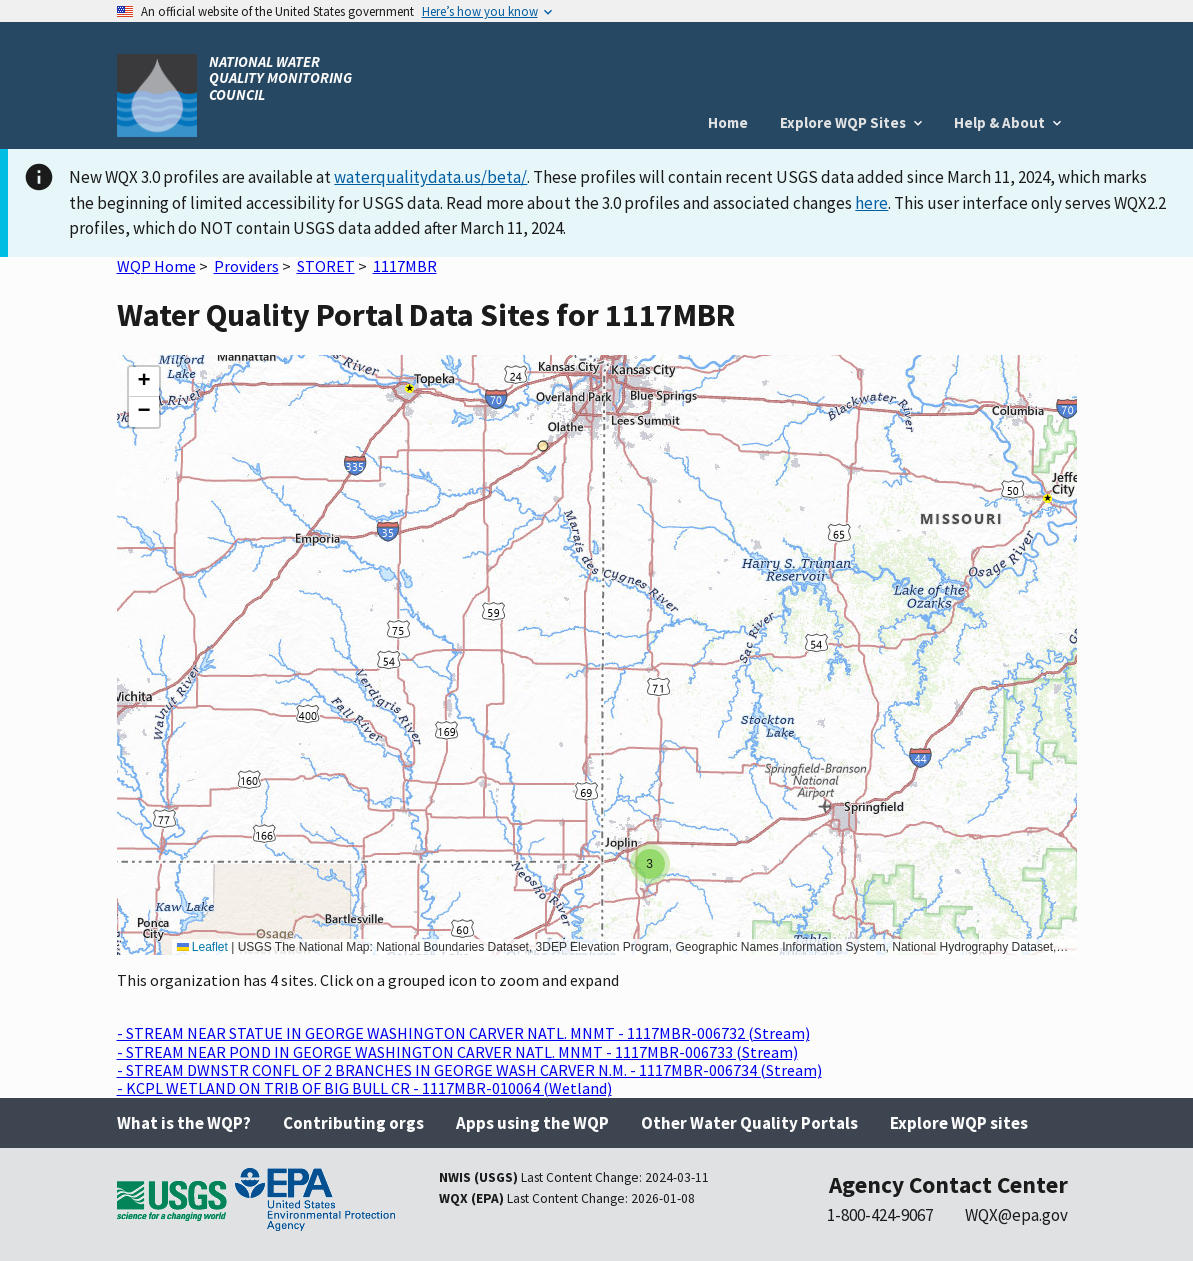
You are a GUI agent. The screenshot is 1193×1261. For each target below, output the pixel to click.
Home (728, 122)
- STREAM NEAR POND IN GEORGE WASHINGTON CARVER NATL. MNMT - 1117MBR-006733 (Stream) (457, 1052)
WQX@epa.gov (1016, 1215)
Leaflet (202, 947)
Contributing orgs (353, 1123)
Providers (246, 266)
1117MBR (405, 266)
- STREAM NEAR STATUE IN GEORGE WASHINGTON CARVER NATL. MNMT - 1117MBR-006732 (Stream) (463, 1033)
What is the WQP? (184, 1123)
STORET (326, 266)
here (871, 203)
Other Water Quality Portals (749, 1123)
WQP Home (156, 266)
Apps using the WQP (532, 1123)
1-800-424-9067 (880, 1215)
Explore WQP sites (959, 1123)
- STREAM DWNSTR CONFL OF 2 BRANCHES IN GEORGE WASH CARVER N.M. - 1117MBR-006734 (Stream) (469, 1070)
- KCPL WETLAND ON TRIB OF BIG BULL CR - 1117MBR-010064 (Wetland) (364, 1088)
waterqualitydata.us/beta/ (430, 177)
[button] (650, 864)
